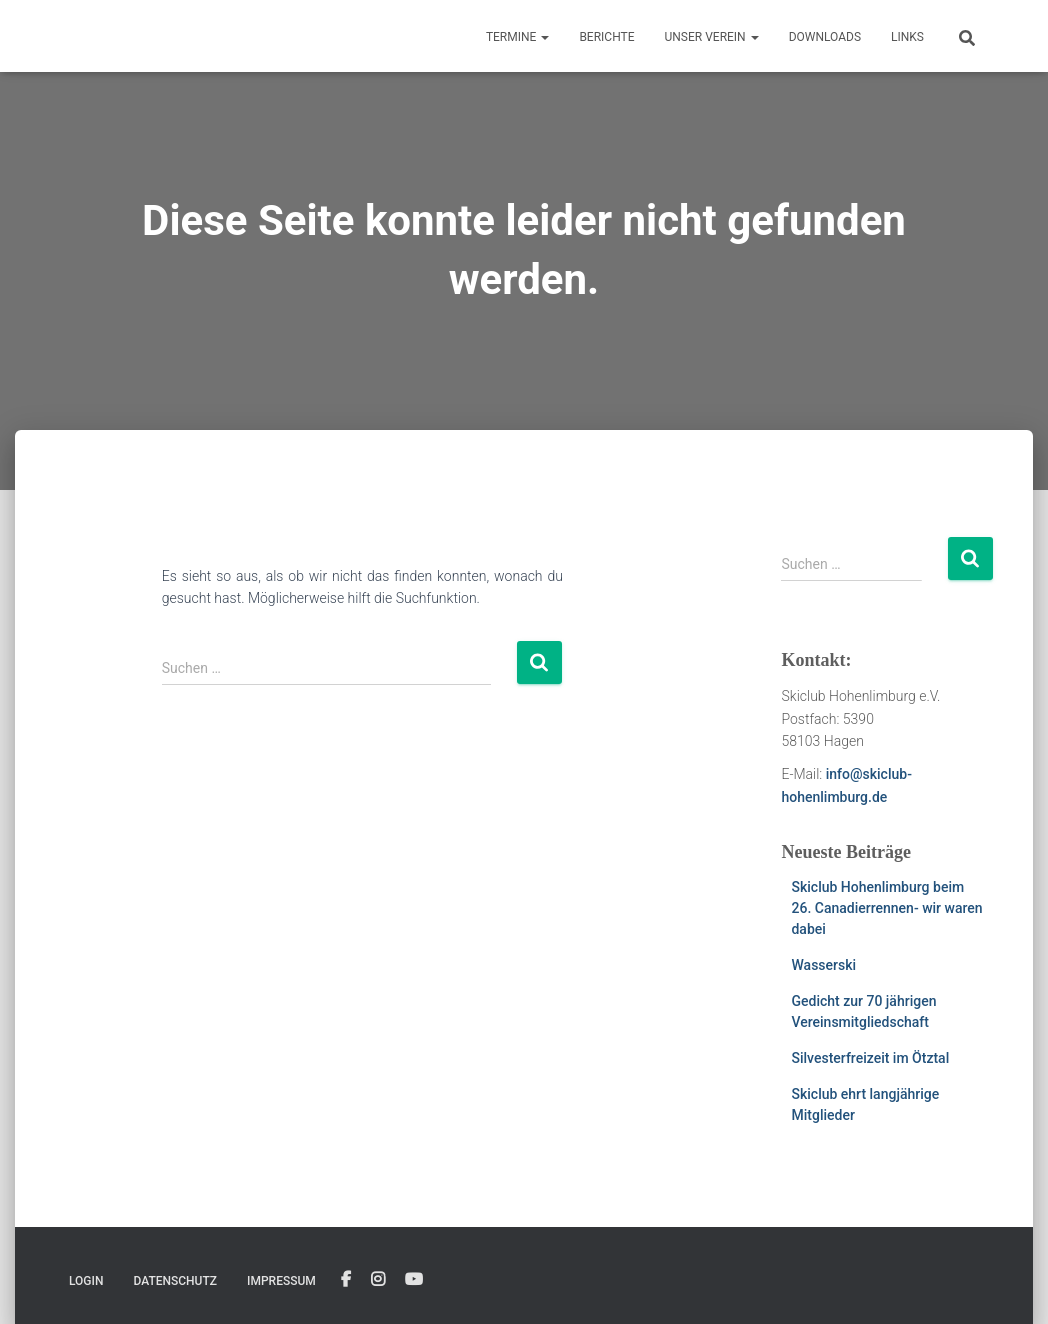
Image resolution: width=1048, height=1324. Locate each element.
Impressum (281, 1281)
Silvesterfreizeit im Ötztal (870, 1058)
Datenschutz (175, 1281)
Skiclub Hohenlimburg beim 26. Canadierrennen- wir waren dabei (886, 908)
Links (907, 37)
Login (86, 1281)
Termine (517, 37)
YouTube (414, 1280)
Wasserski (823, 965)
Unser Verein (712, 37)
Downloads (825, 37)
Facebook (346, 1280)
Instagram (378, 1280)
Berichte (606, 37)
